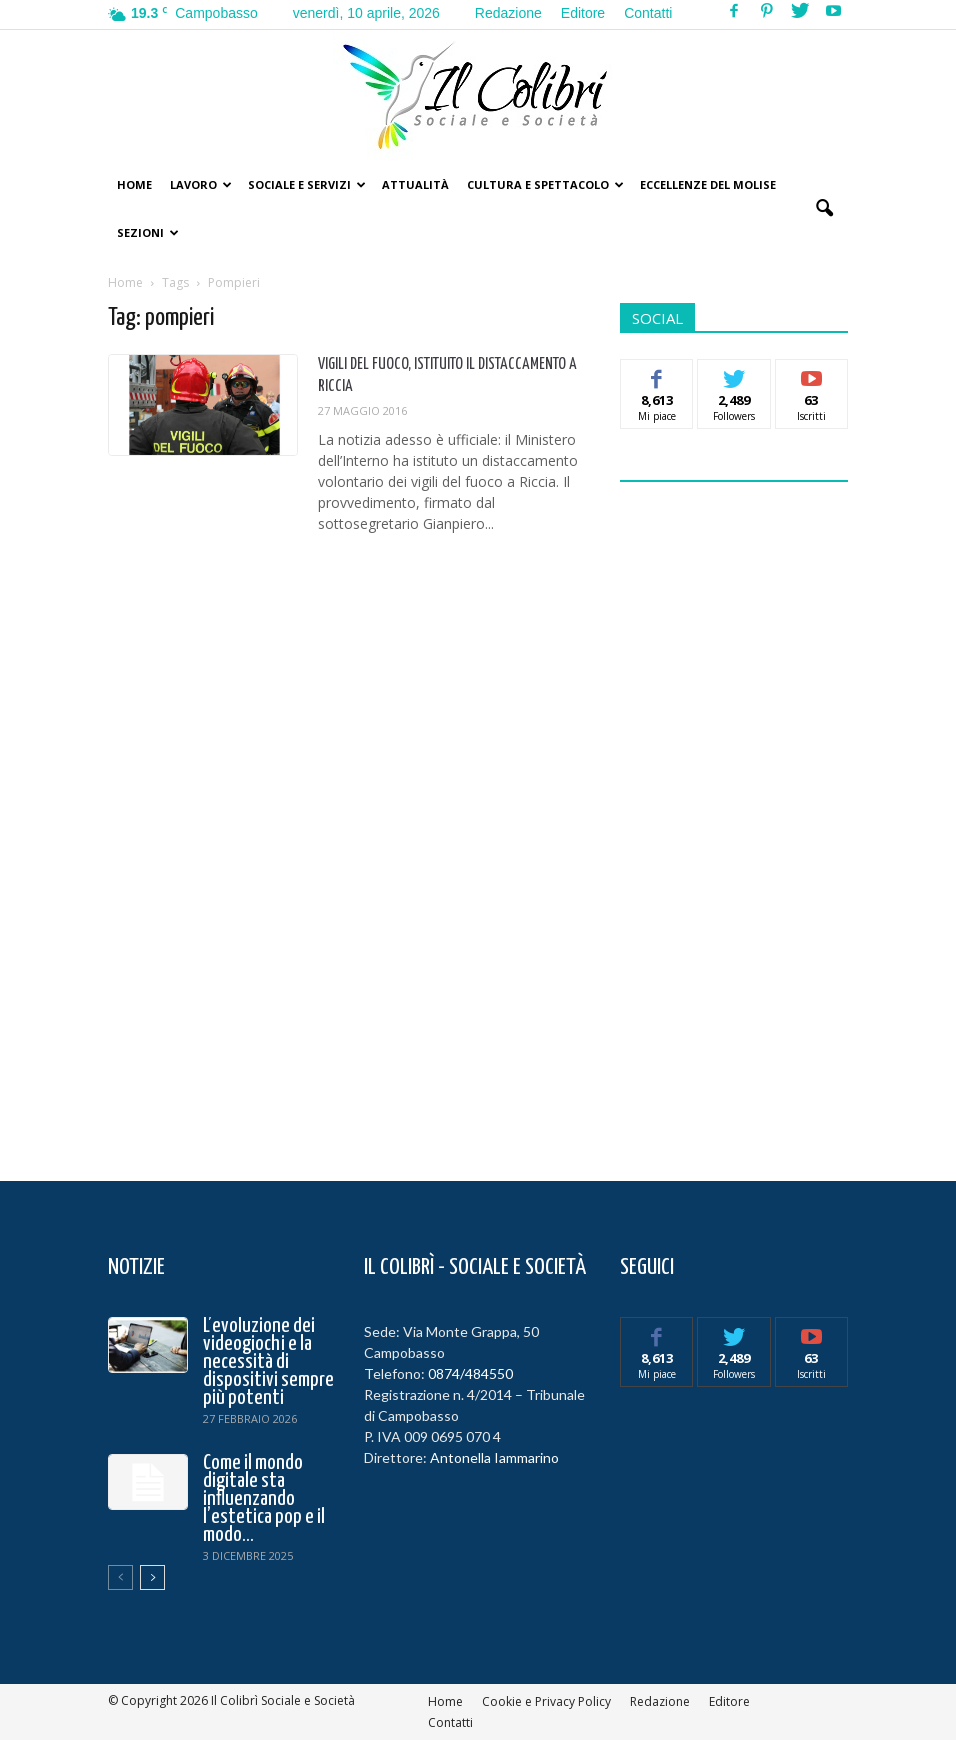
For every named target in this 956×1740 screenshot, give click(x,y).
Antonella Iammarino (494, 1457)
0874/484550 (470, 1373)
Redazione (508, 13)
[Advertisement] (770, 819)
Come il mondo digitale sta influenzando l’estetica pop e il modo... (264, 1499)
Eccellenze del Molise (708, 184)
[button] (824, 209)
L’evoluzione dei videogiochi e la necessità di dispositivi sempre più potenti (268, 1362)
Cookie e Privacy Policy (546, 1701)
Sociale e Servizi (307, 184)
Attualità (415, 184)
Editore (583, 13)
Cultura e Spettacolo (545, 184)
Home (134, 184)
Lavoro (201, 184)
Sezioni (148, 232)
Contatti (648, 13)
